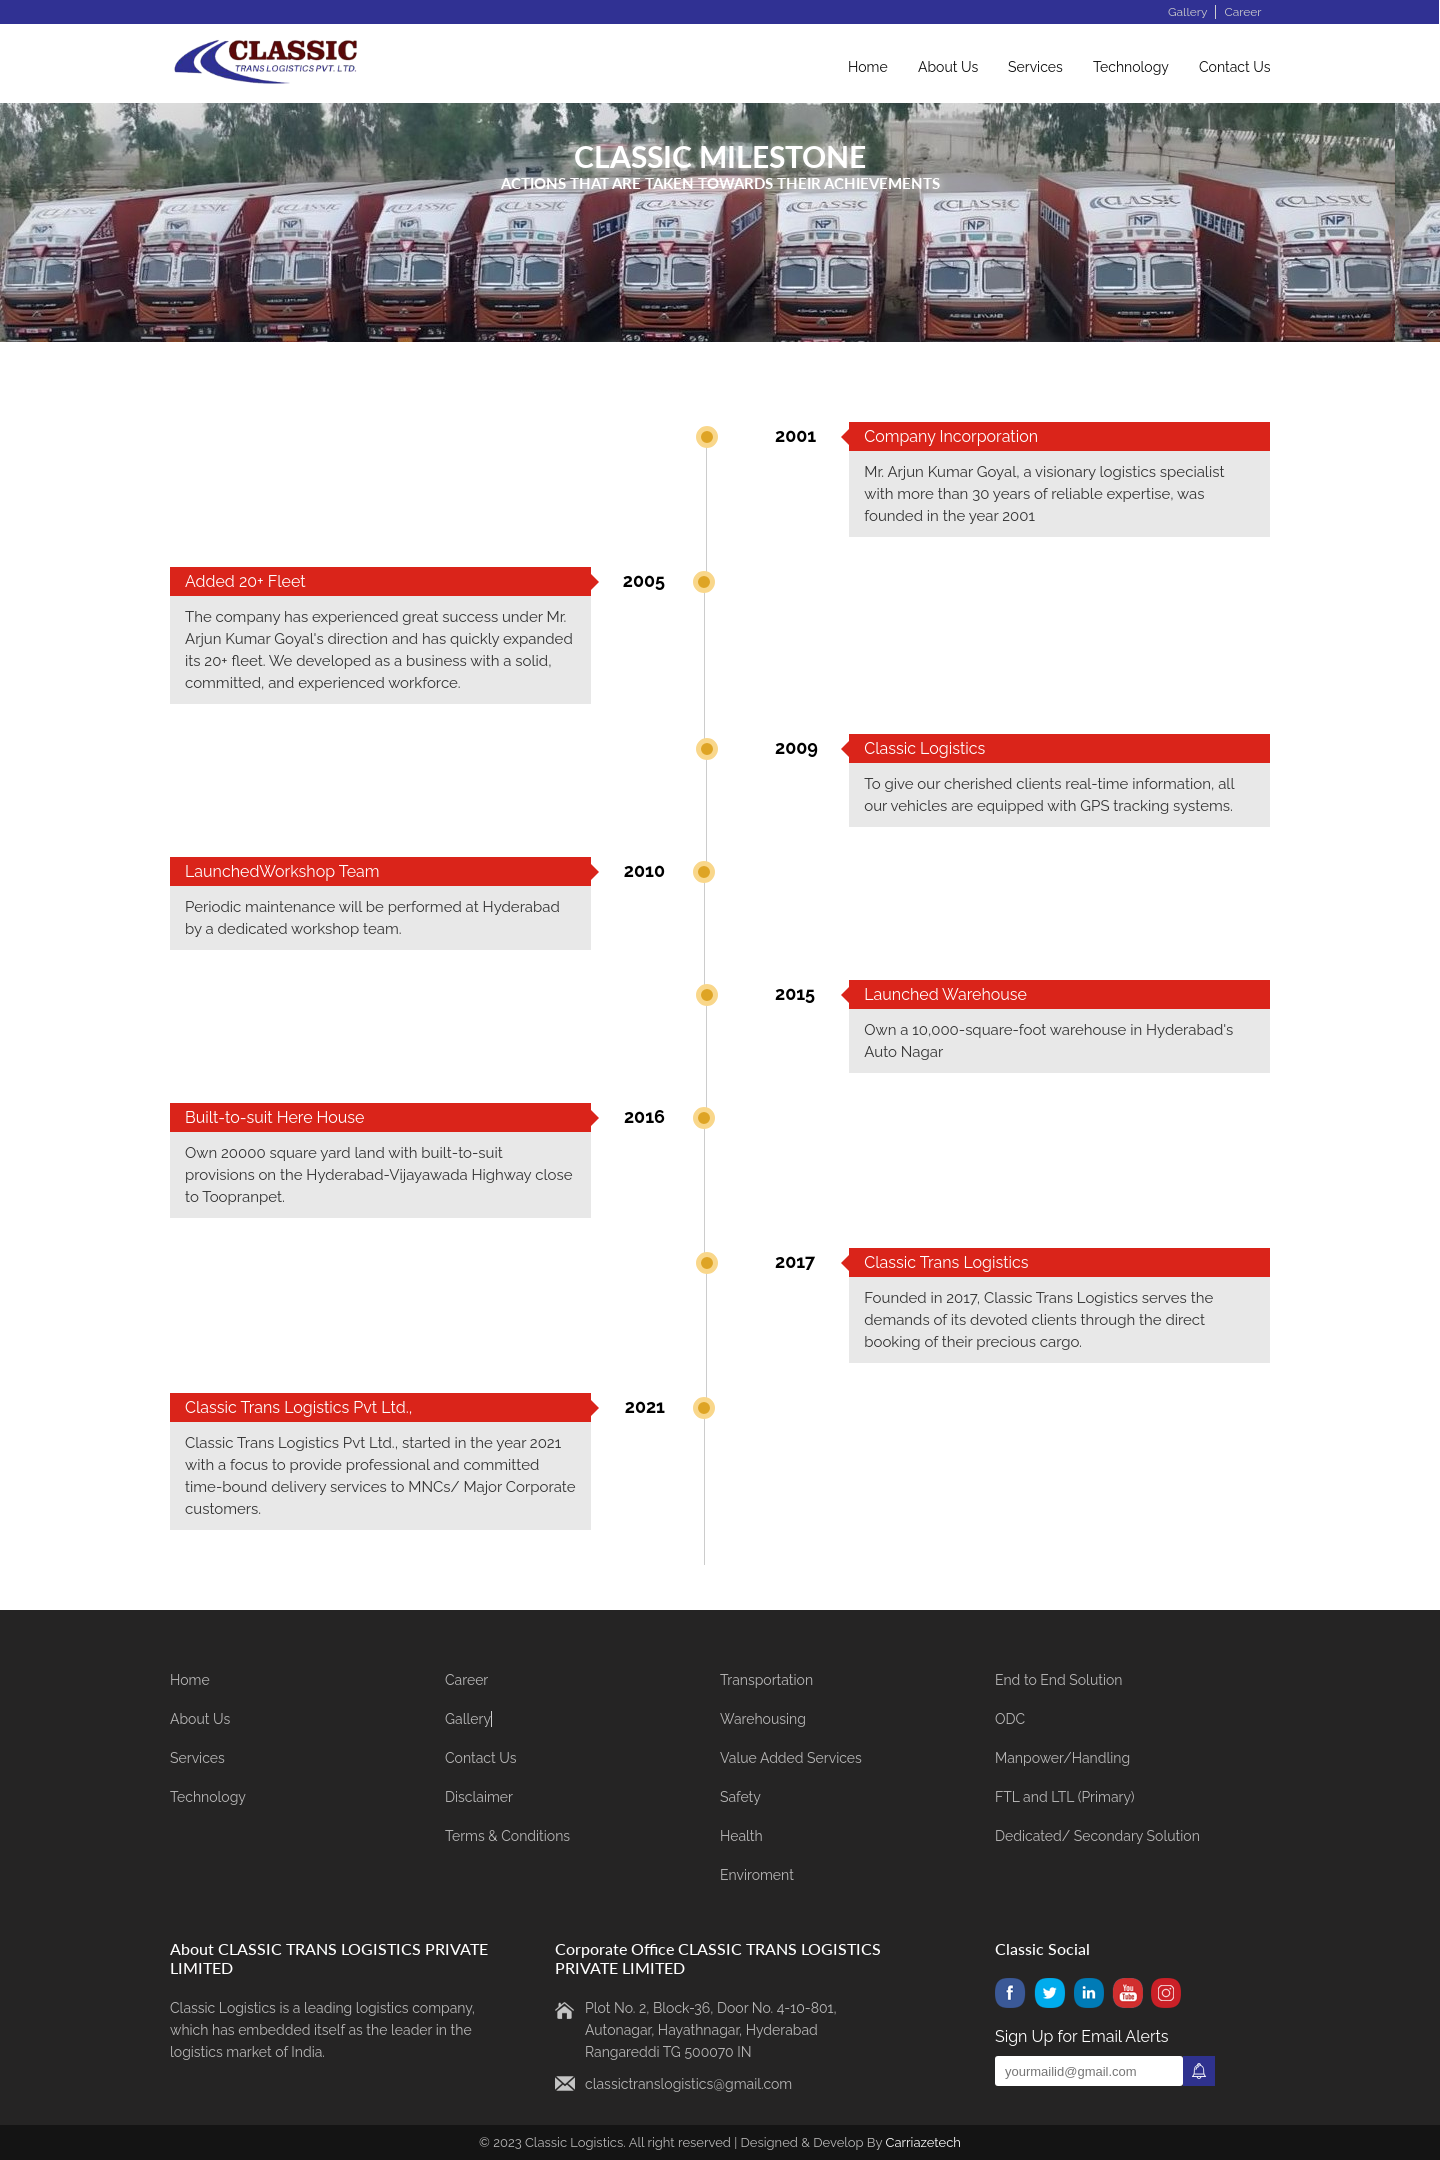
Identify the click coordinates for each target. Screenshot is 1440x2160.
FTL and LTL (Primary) (1065, 1797)
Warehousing (763, 1719)
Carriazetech (922, 2142)
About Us (948, 67)
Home (868, 67)
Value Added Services (791, 1758)
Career (1242, 12)
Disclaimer (479, 1797)
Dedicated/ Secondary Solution (1097, 1836)
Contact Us (1234, 67)
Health (741, 1836)
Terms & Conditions (507, 1836)
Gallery (1187, 12)
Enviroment (757, 1875)
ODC (1010, 1719)
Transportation (766, 1680)
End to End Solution (1058, 1680)
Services (1035, 67)
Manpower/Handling (1062, 1758)
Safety (740, 1797)
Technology (1131, 67)
